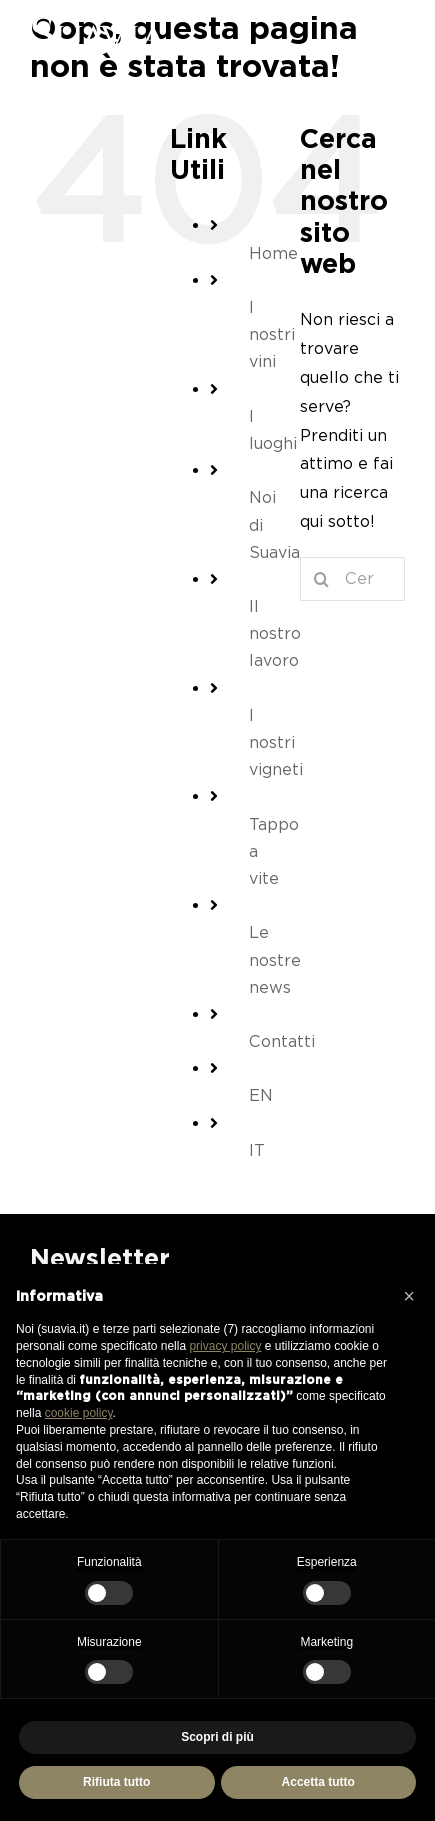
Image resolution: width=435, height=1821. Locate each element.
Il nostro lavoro (275, 633)
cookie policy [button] (79, 1413)
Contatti (282, 1041)
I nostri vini (272, 334)
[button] (409, 1296)
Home (273, 253)
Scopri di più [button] (217, 1737)
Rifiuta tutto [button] (116, 1782)
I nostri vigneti (276, 742)
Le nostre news (275, 959)
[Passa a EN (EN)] (259, 1095)
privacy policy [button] (225, 1346)
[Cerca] (322, 579)
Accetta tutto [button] (318, 1782)
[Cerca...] (352, 579)
